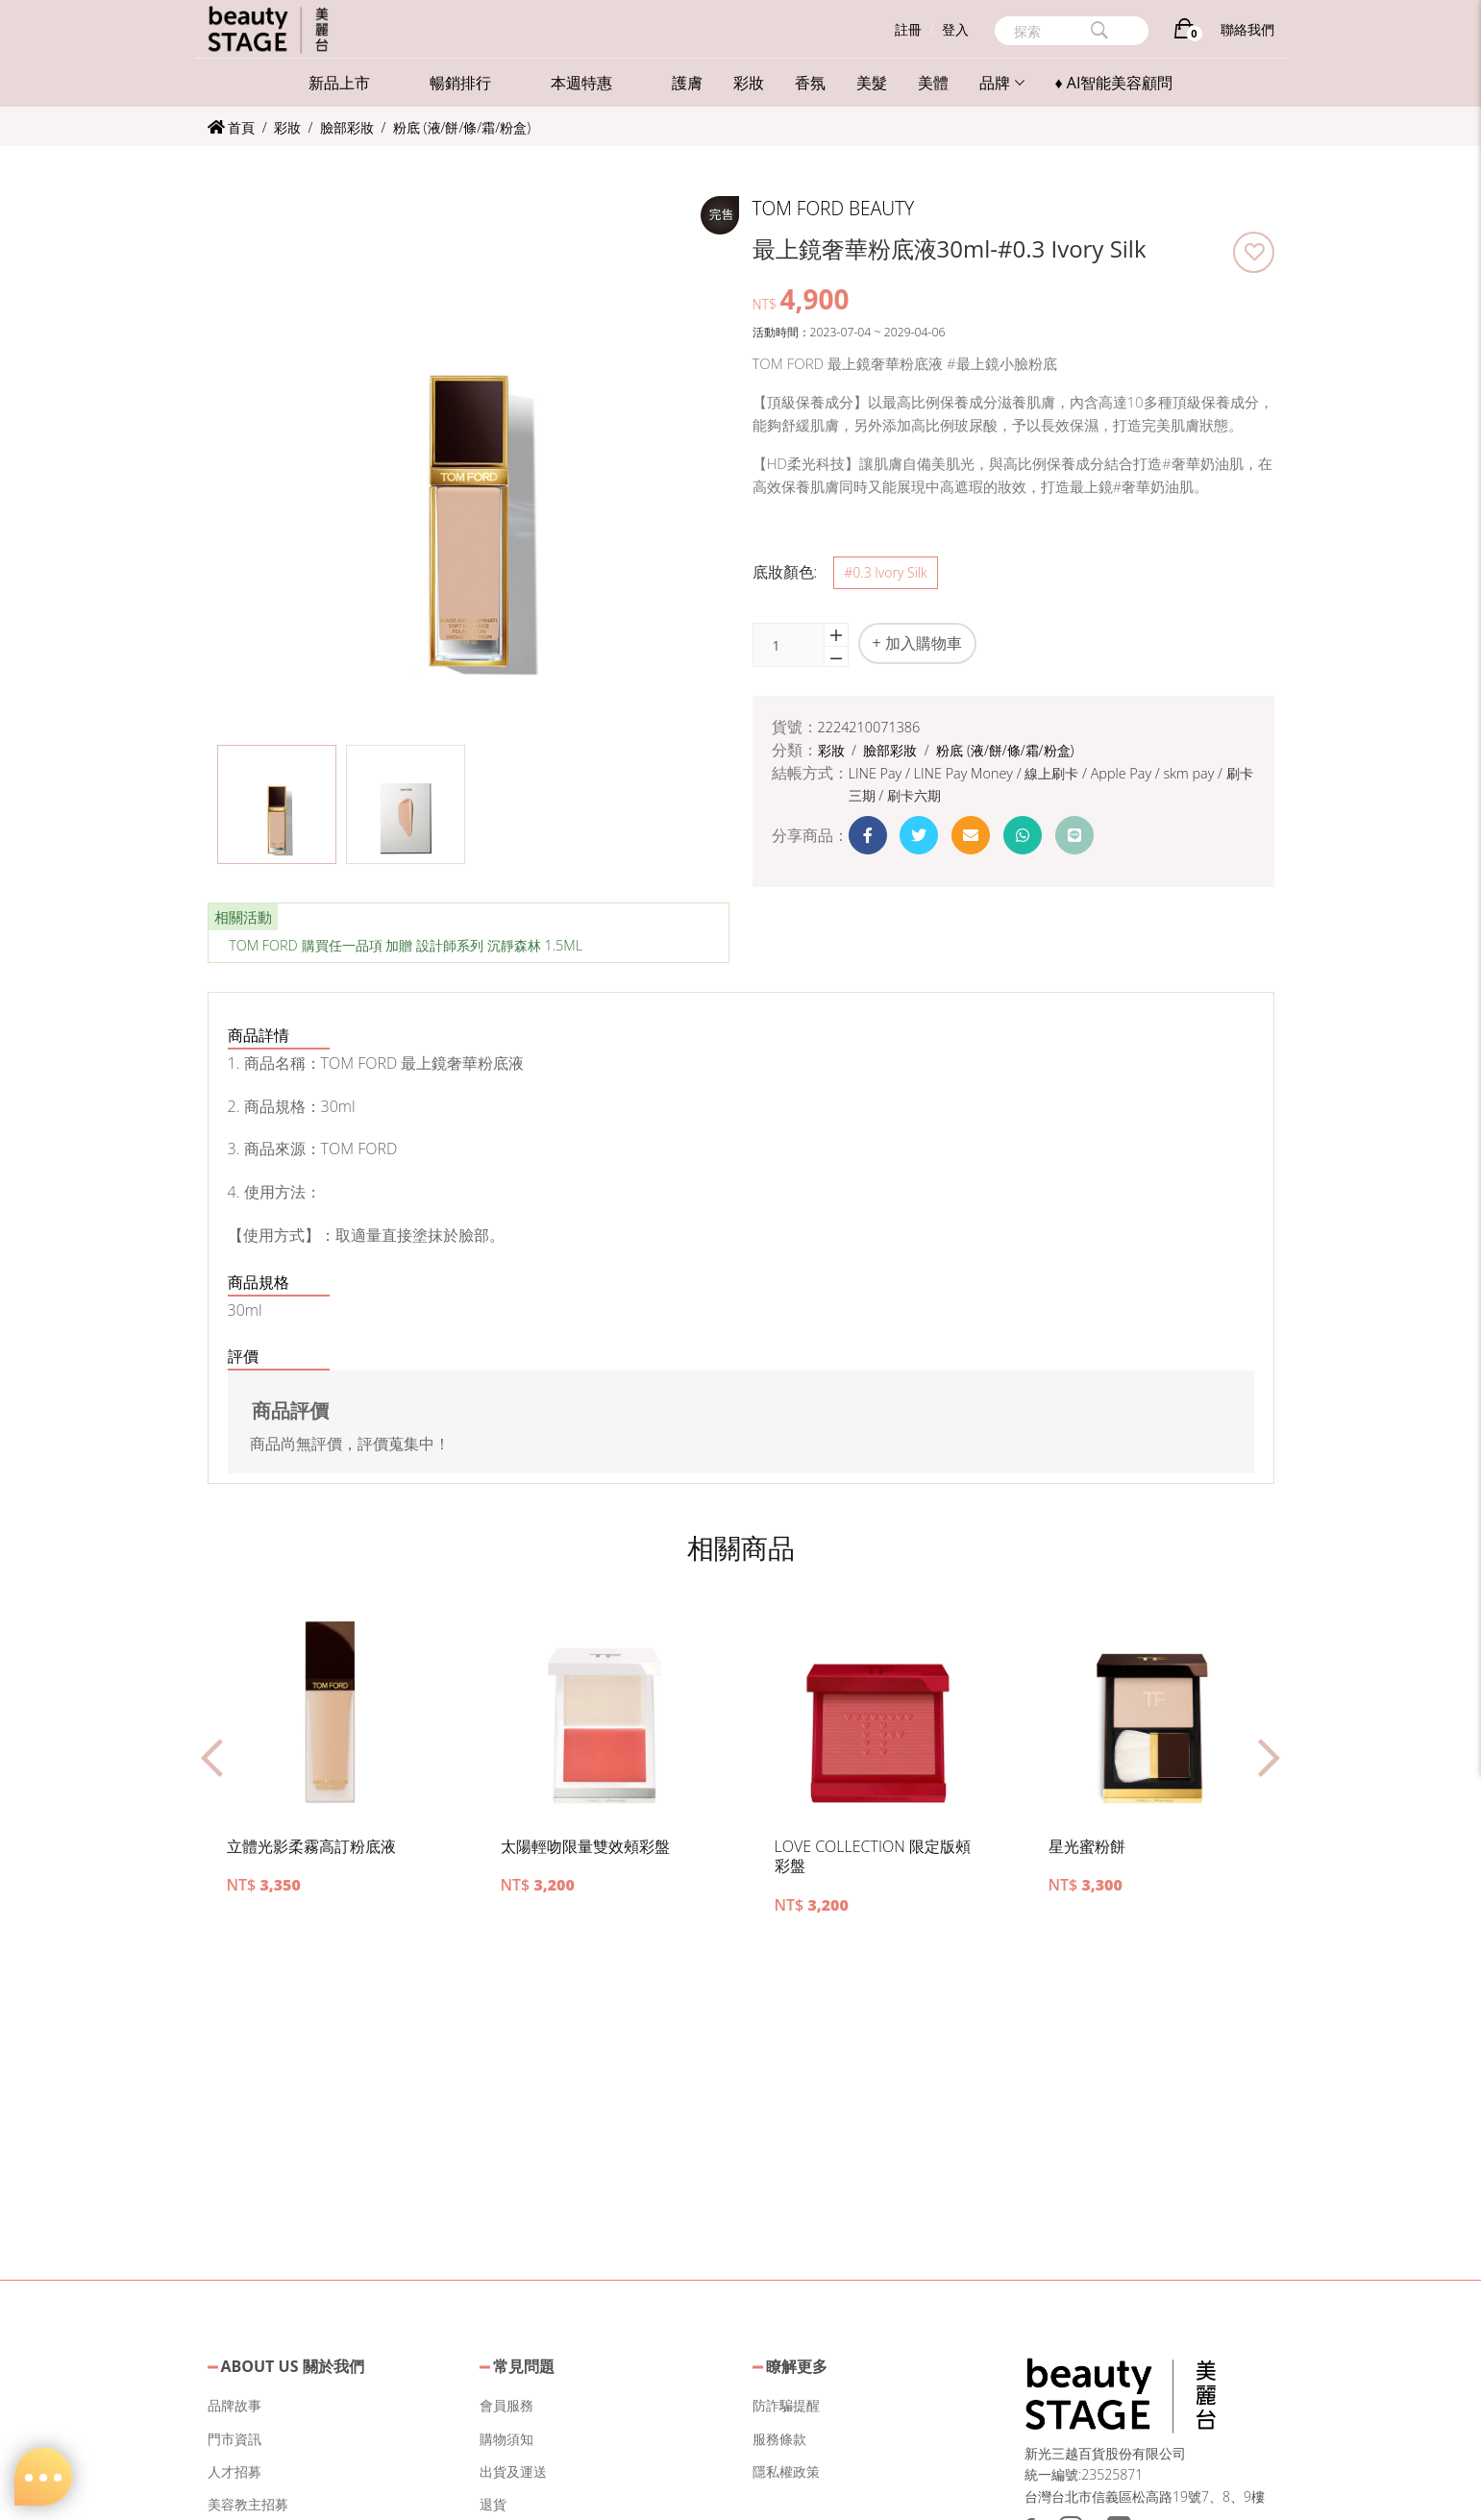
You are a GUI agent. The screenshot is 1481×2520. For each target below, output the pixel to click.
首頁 (232, 127)
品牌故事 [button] (234, 2405)
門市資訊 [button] (234, 2439)
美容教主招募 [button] (248, 2504)
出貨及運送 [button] (513, 2471)
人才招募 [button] (234, 2471)
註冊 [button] (908, 29)
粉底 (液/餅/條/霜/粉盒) (462, 127)
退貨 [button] (493, 2504)
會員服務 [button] (506, 2405)
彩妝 (748, 82)
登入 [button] (955, 29)
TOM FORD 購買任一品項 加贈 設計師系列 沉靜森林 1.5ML (405, 945)
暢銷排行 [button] (460, 82)
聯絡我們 (1247, 29)
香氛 (810, 82)
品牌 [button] (1001, 82)
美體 (933, 82)
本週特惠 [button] (581, 82)
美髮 (871, 82)
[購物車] (1184, 32)
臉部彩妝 (349, 127)
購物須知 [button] (506, 2439)
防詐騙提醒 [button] (786, 2405)
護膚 (687, 82)
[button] (276, 804)
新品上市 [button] (339, 82)
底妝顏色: (785, 571)
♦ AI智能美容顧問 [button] (1114, 82)
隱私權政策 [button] (786, 2471)
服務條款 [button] (779, 2439)
